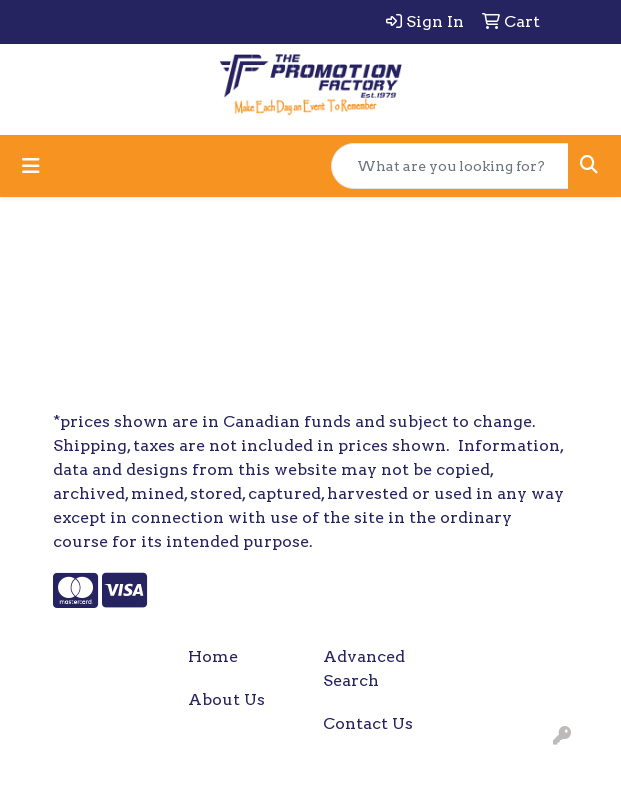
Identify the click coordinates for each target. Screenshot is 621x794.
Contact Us (368, 723)
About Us (226, 699)
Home (213, 656)
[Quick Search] (450, 166)
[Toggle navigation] (31, 166)
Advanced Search (364, 668)
